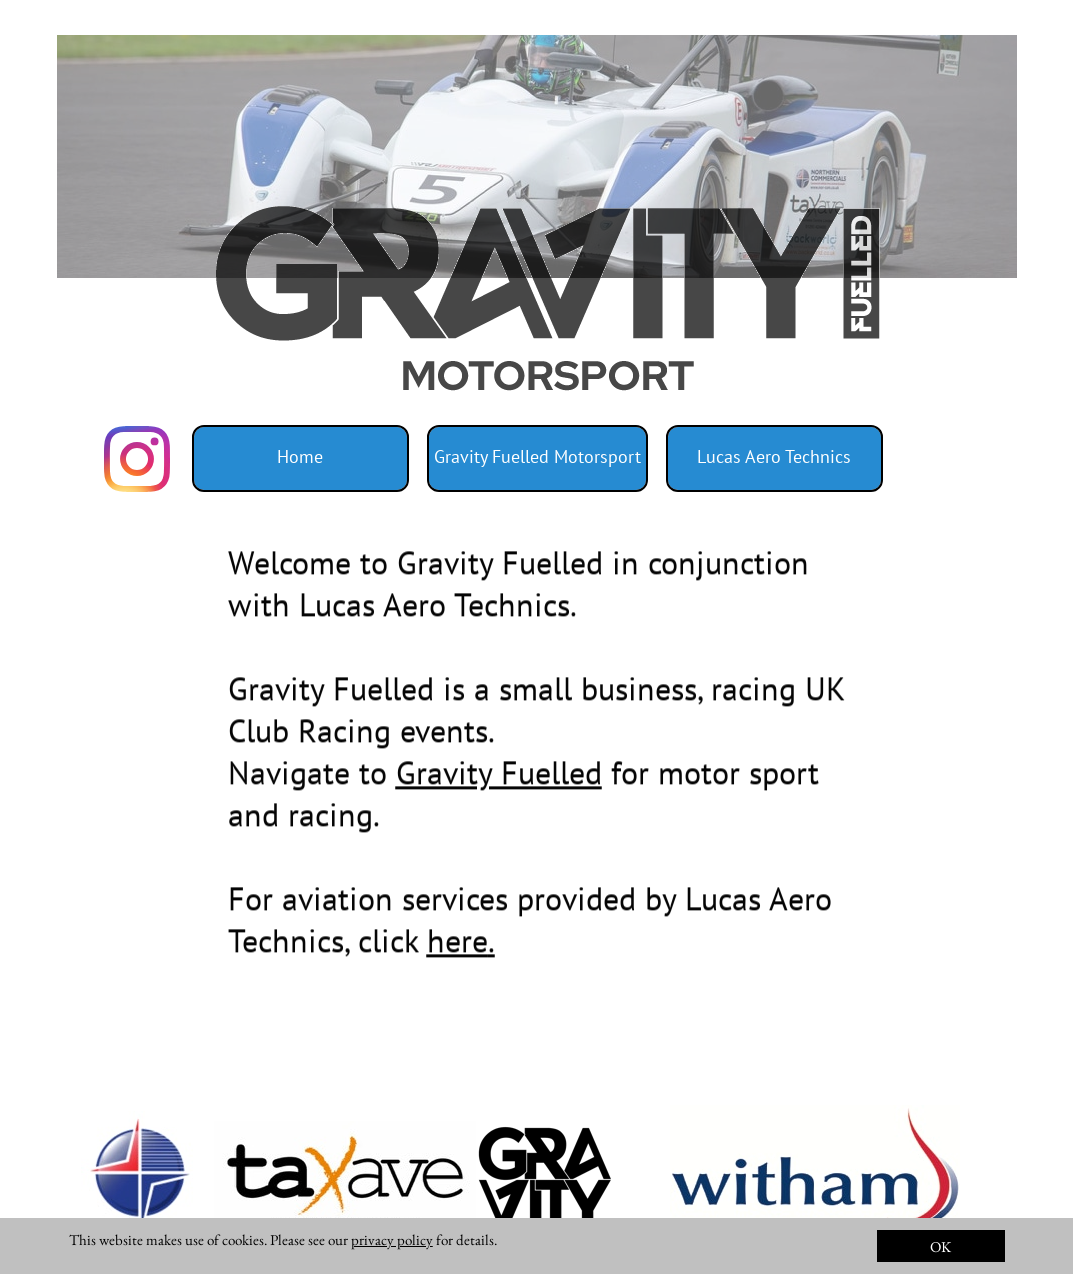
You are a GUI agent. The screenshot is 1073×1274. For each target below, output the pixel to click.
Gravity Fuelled (499, 781)
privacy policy (392, 1239)
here (457, 949)
